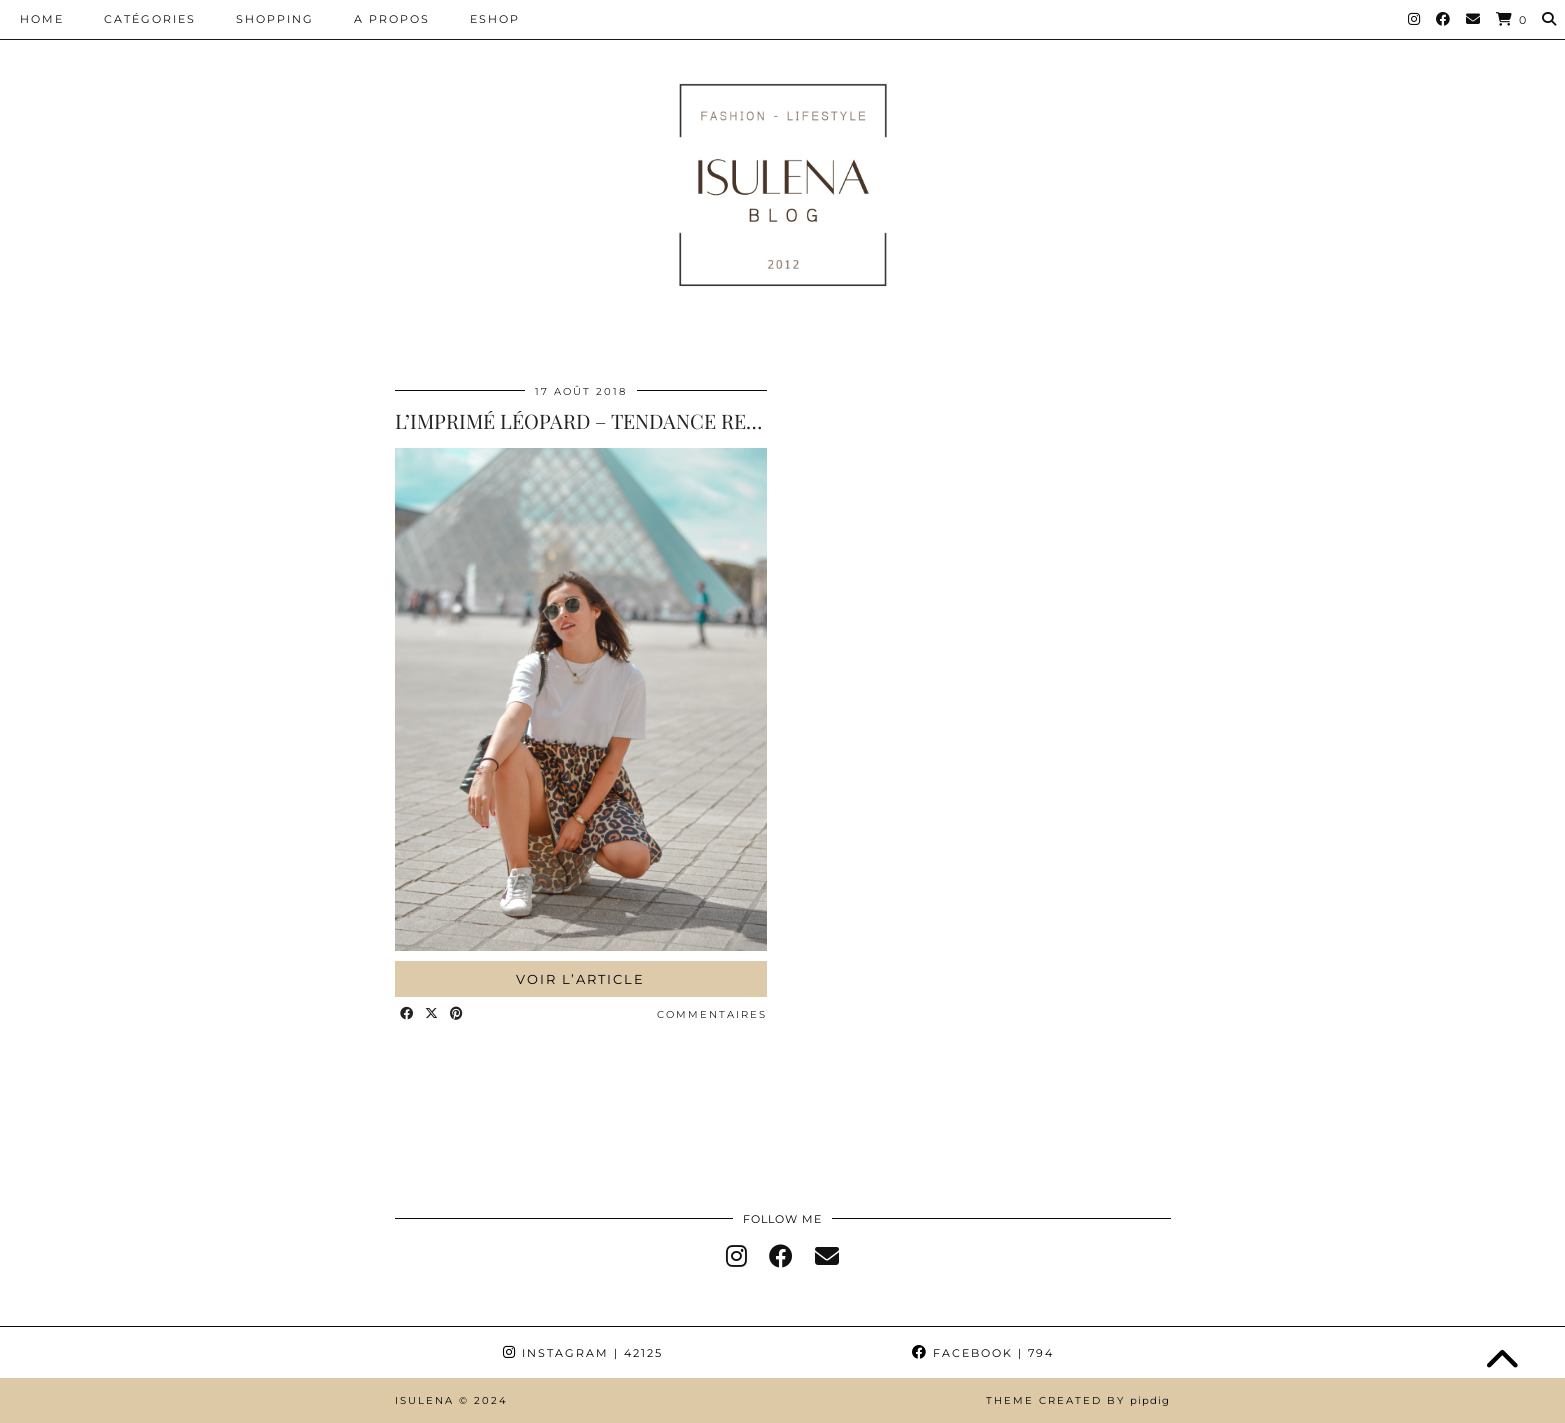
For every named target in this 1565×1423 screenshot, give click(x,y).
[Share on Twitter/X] (432, 1014)
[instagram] (736, 1257)
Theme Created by (1078, 1400)
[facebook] (781, 1257)
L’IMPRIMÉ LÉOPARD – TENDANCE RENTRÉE (602, 420)
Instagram (583, 1353)
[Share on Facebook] (407, 1014)
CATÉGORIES (150, 19)
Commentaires (712, 1014)
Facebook (983, 1353)
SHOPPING (275, 19)
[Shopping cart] (1512, 19)
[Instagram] (1415, 19)
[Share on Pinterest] (457, 1014)
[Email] (1474, 19)
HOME (42, 19)
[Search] (1550, 19)
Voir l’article (580, 979)
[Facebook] (1444, 19)
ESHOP (495, 19)
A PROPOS (392, 19)
